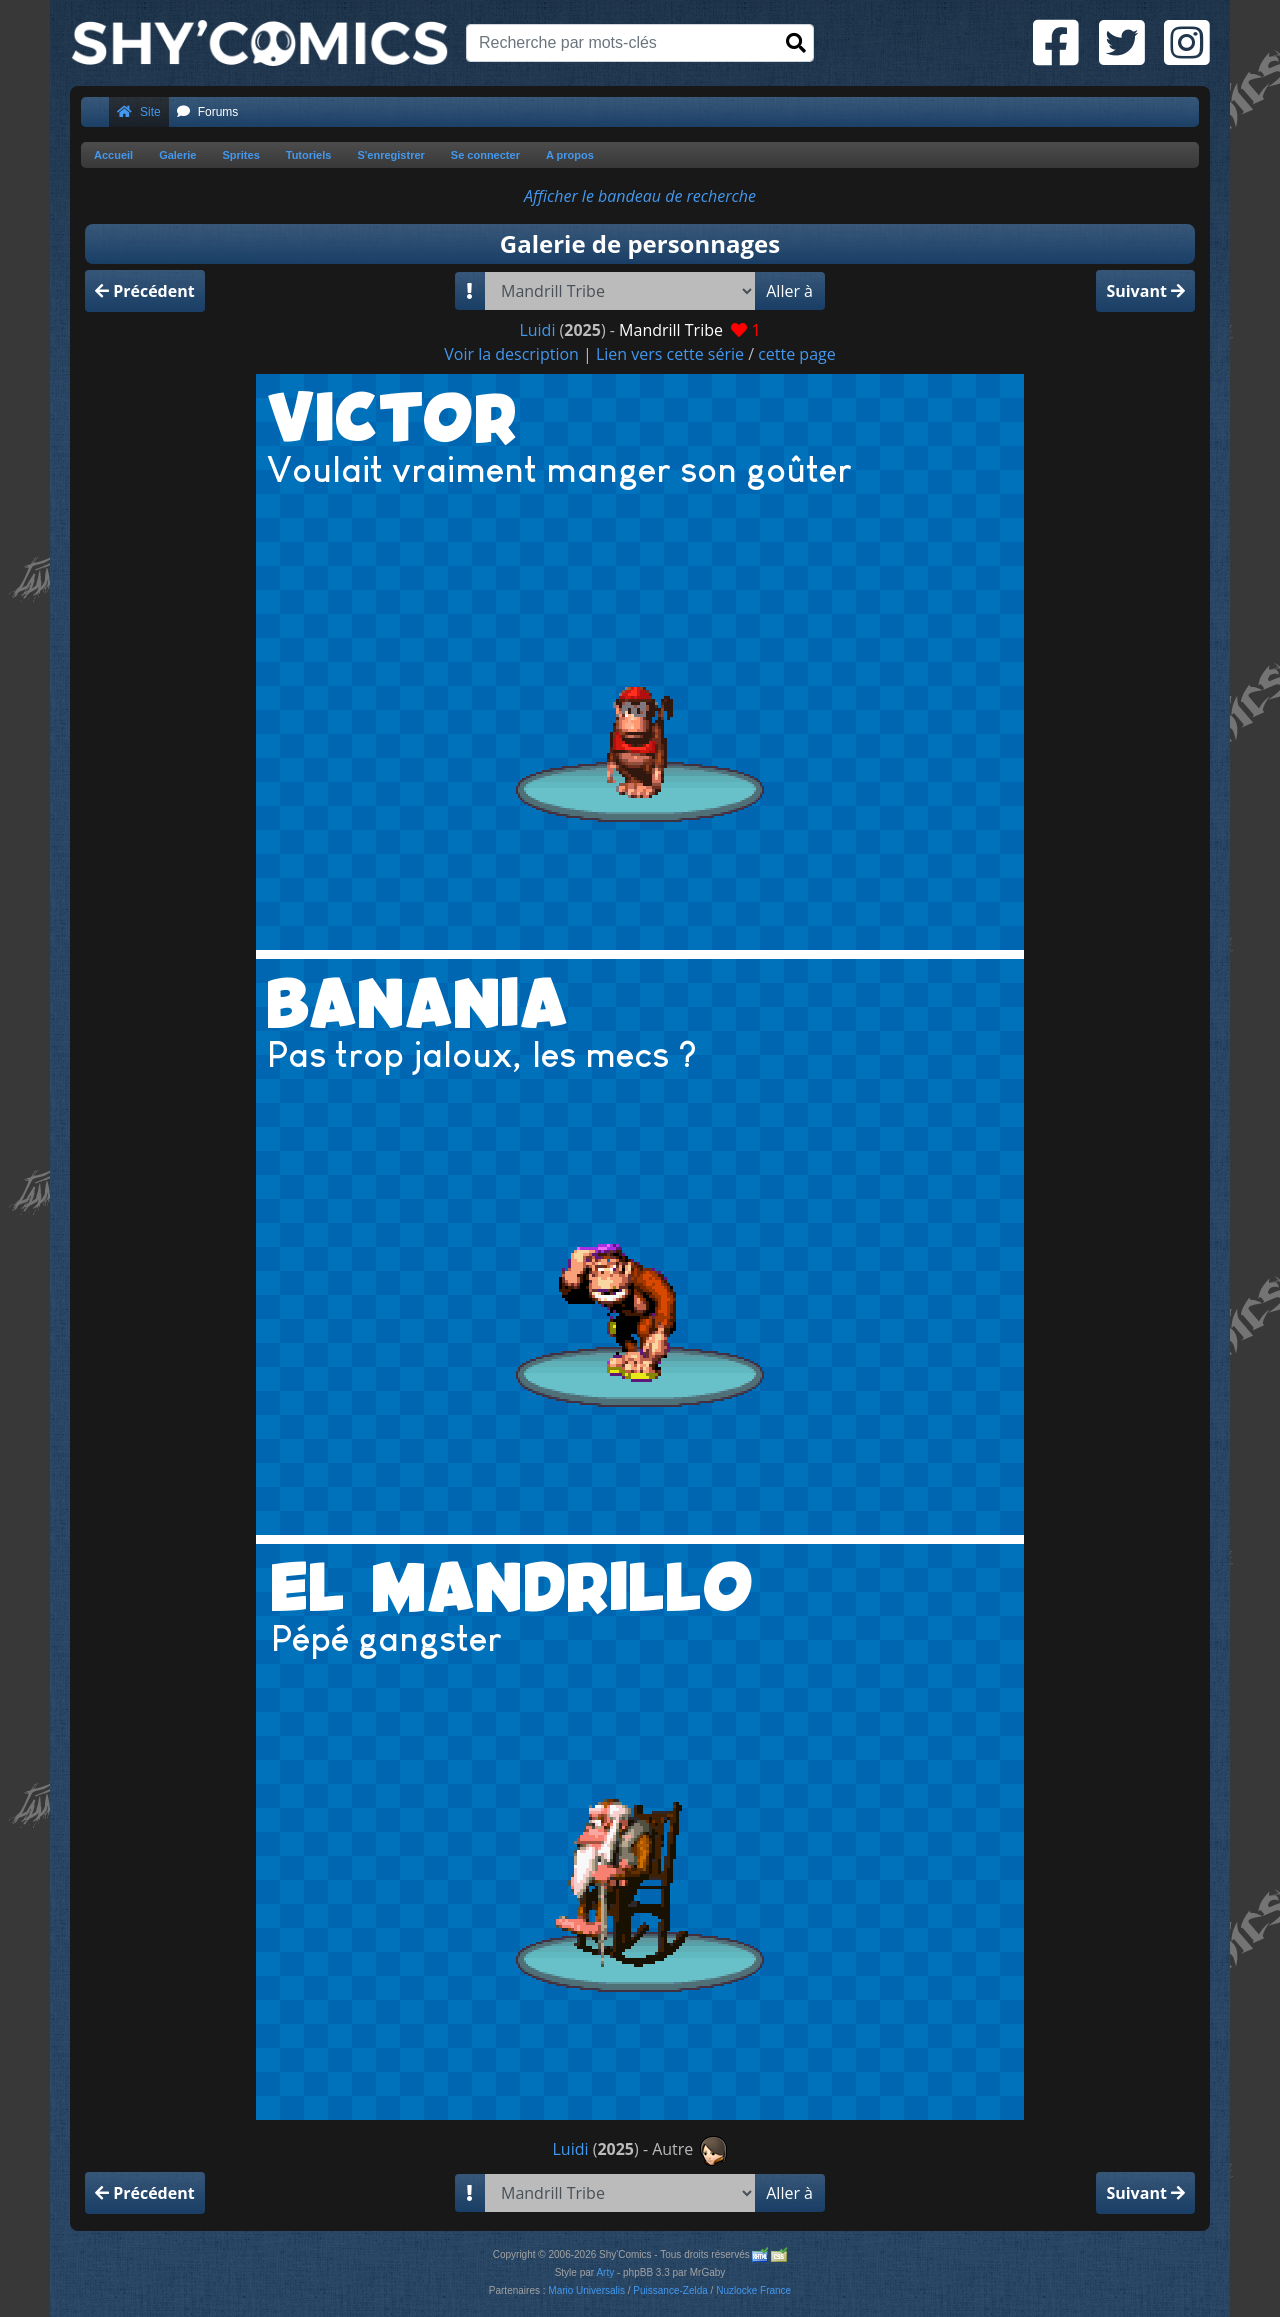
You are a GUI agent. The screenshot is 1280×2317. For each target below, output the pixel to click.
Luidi (537, 330)
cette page (797, 354)
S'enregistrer (390, 155)
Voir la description (511, 354)
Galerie (177, 155)
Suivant (1145, 291)
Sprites (240, 155)
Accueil (113, 155)
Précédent (145, 291)
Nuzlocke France (753, 2290)
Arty (605, 2272)
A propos (570, 155)
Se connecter (485, 155)
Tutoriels (309, 155)
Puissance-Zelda (670, 2290)
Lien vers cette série (670, 354)
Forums (208, 112)
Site (139, 112)
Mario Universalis (586, 2290)
